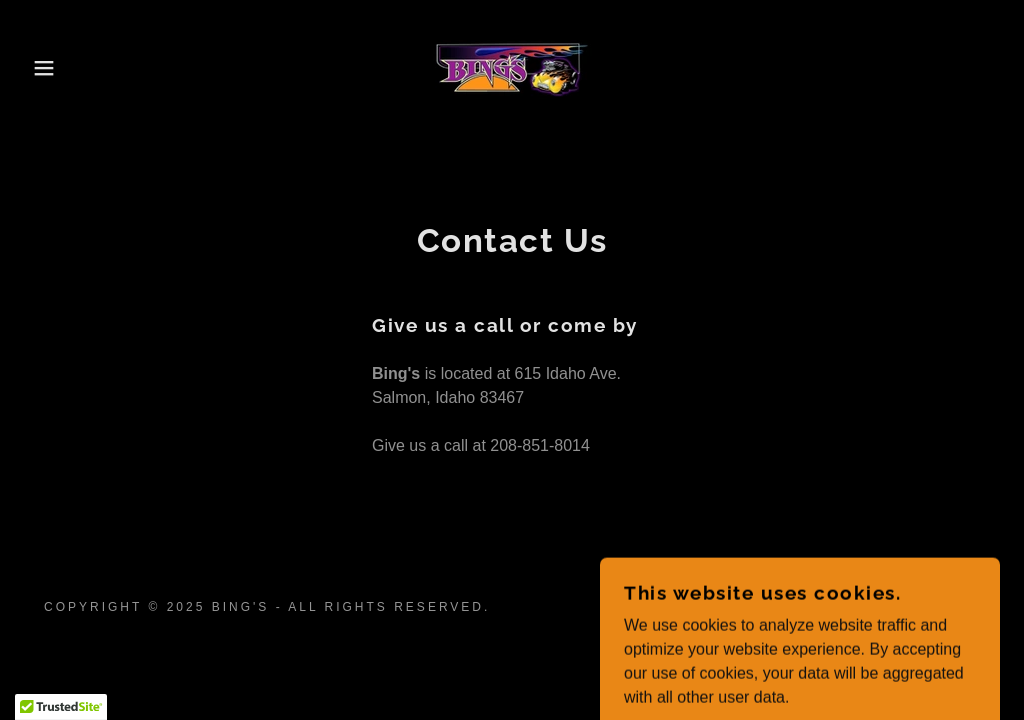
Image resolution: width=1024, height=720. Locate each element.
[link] (512, 66)
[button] (51, 68)
